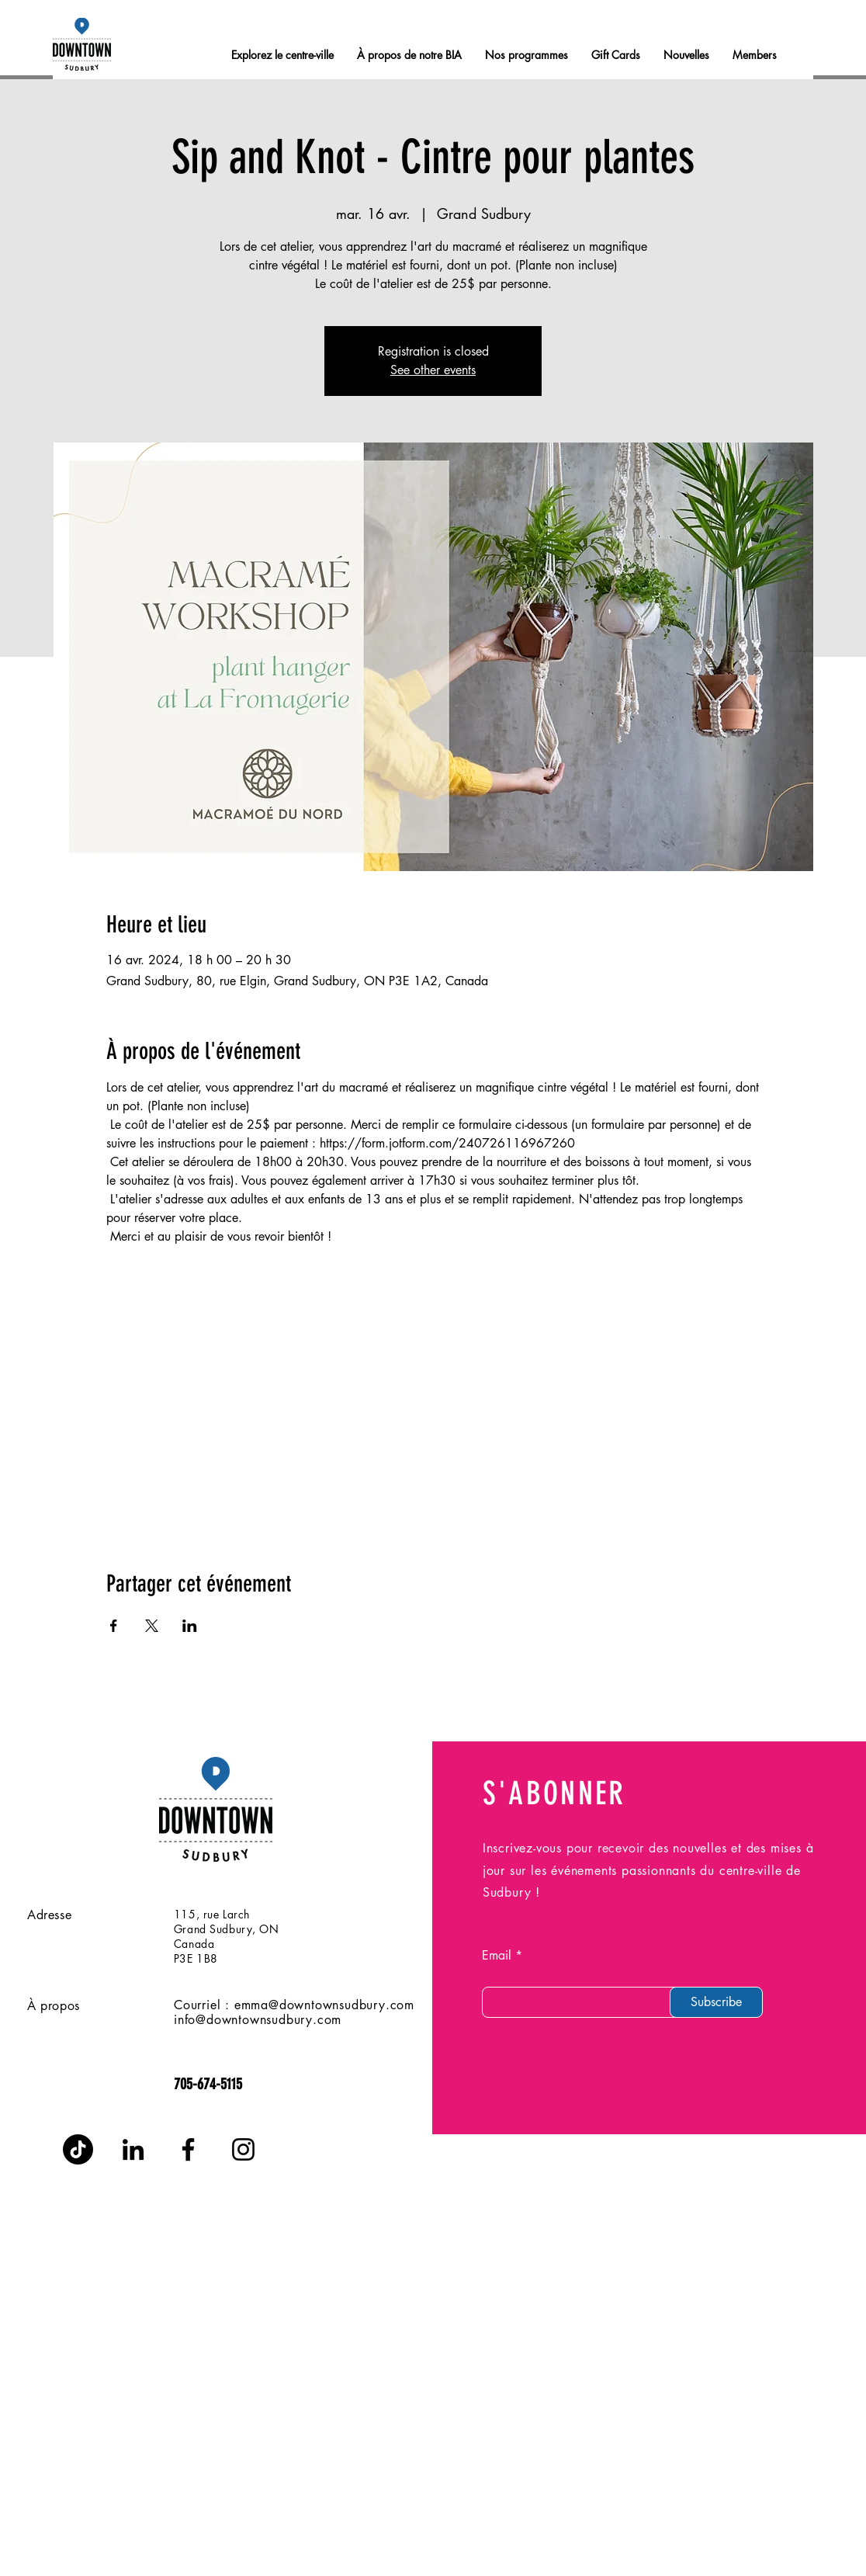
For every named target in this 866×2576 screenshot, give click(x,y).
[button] (754, 55)
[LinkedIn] (133, 2149)
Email (496, 1955)
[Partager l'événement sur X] (151, 1626)
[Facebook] (188, 2149)
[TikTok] (78, 2149)
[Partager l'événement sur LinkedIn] (189, 1626)
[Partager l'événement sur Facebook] (113, 1626)
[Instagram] (243, 2149)
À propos (53, 2006)
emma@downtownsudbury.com (324, 2005)
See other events (433, 370)
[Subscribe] (716, 2002)
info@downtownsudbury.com (257, 2020)
